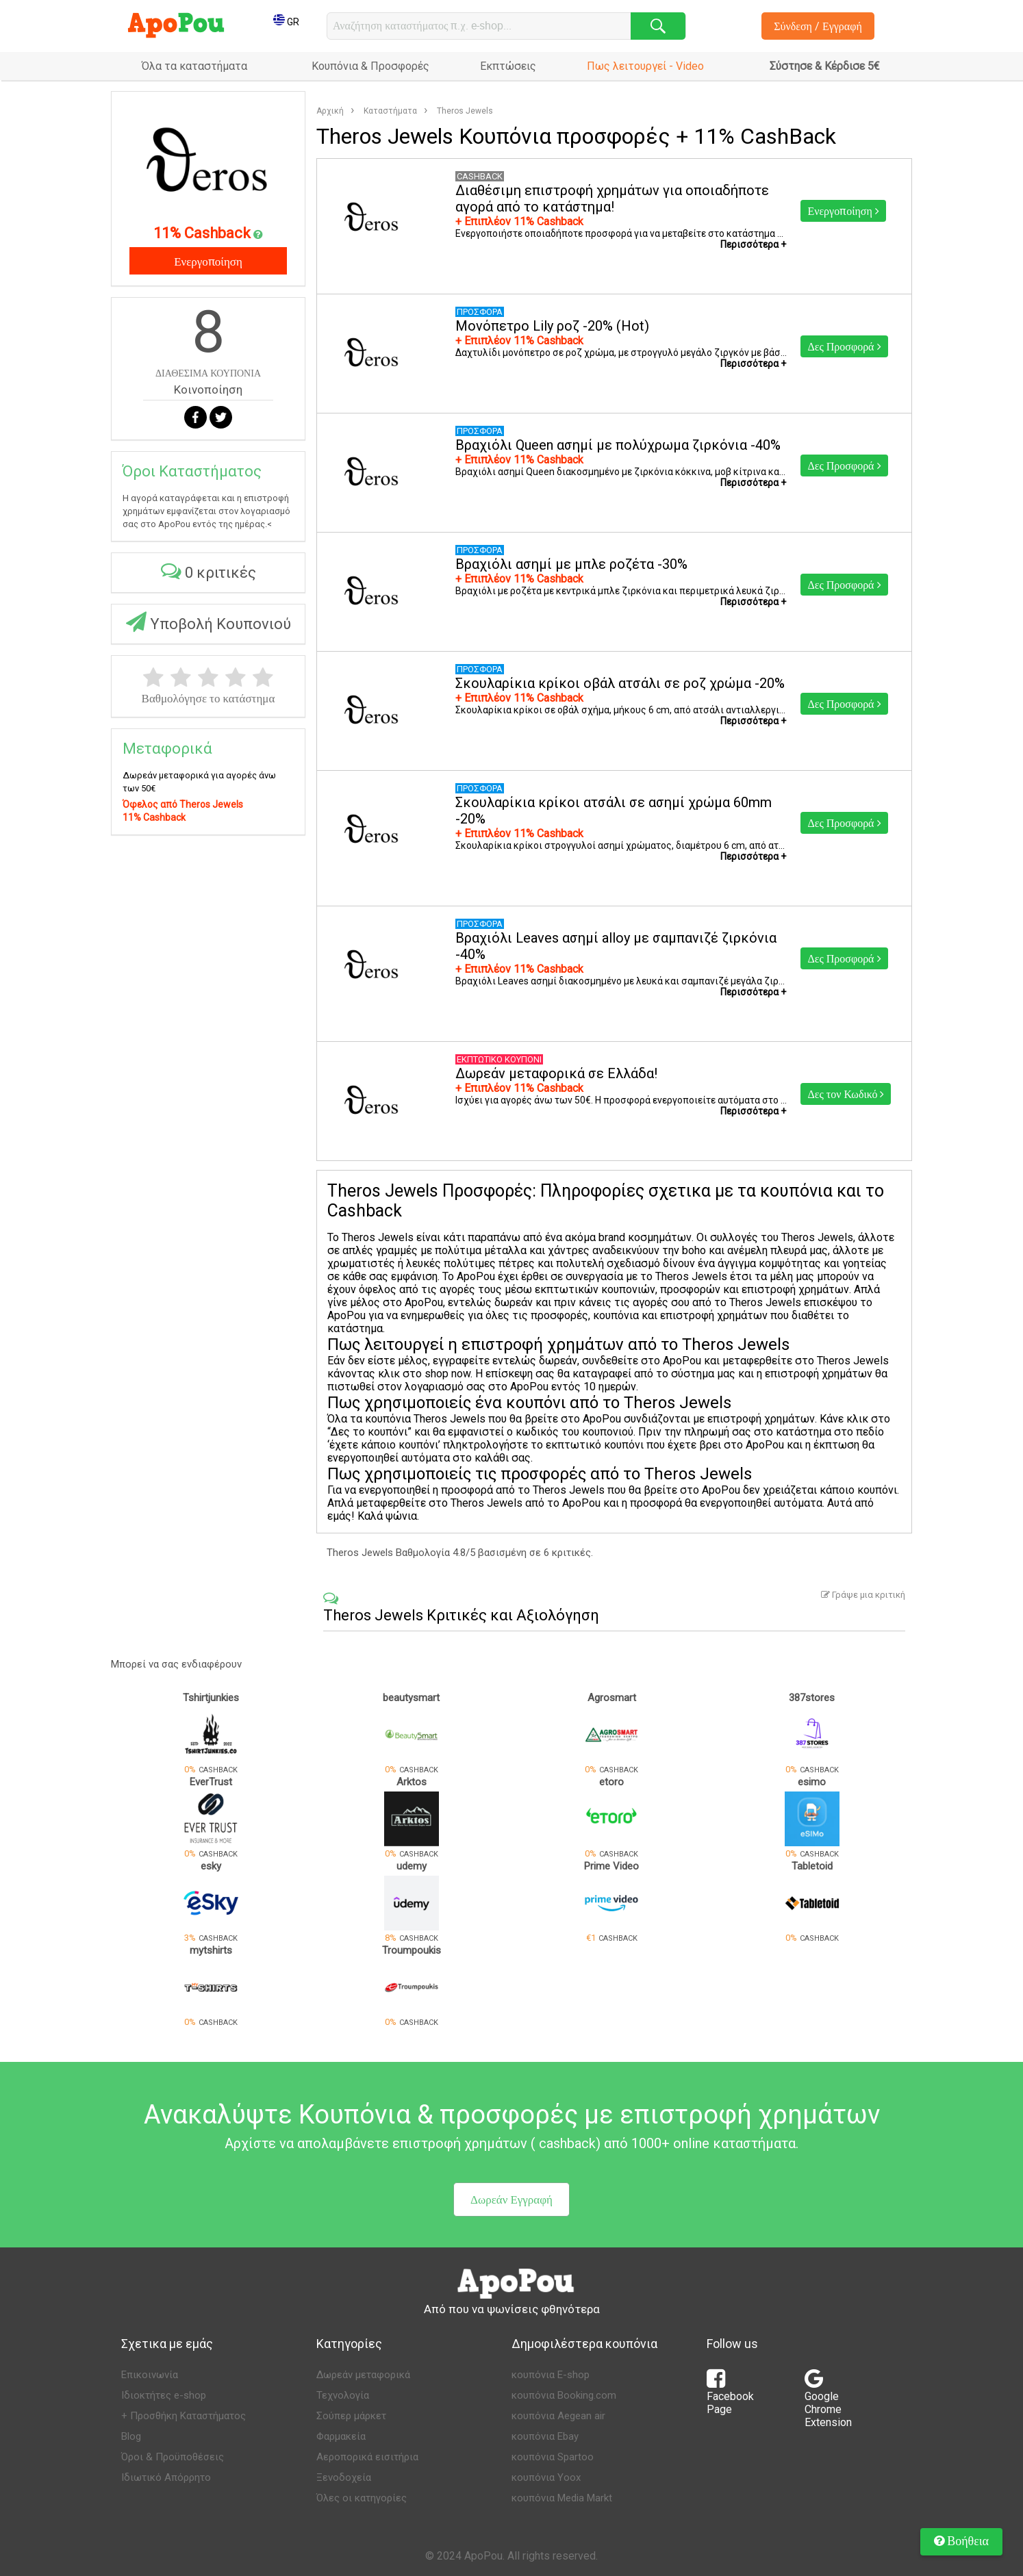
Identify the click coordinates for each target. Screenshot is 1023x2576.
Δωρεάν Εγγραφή (511, 2199)
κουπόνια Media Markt (562, 2498)
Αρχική (330, 111)
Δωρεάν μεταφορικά (363, 2375)
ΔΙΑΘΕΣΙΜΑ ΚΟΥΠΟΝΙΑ (208, 372)
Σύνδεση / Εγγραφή (818, 26)
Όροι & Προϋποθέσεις (172, 2457)
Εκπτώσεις (508, 66)
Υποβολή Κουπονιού (208, 622)
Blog (131, 2436)
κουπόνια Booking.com (564, 2395)
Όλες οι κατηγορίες (361, 2498)
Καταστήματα (390, 111)
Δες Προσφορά (844, 346)
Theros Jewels (465, 111)
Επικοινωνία (149, 2375)
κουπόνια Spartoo (553, 2457)
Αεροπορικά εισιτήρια (367, 2457)
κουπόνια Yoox (546, 2477)
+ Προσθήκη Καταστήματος (183, 2416)
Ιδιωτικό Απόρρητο (166, 2477)
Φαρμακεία (341, 2436)
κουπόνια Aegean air (558, 2416)
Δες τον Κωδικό (845, 1093)
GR (286, 21)
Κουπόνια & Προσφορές (370, 66)
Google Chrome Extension (828, 2402)
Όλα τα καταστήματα (194, 66)
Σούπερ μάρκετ (351, 2416)
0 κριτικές (208, 570)
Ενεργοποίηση (208, 261)
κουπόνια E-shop (551, 2375)
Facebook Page (730, 2396)
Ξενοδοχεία (343, 2477)
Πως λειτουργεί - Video (645, 66)
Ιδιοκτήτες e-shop (163, 2395)
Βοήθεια (961, 2540)
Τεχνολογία (342, 2395)
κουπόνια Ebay (545, 2436)
